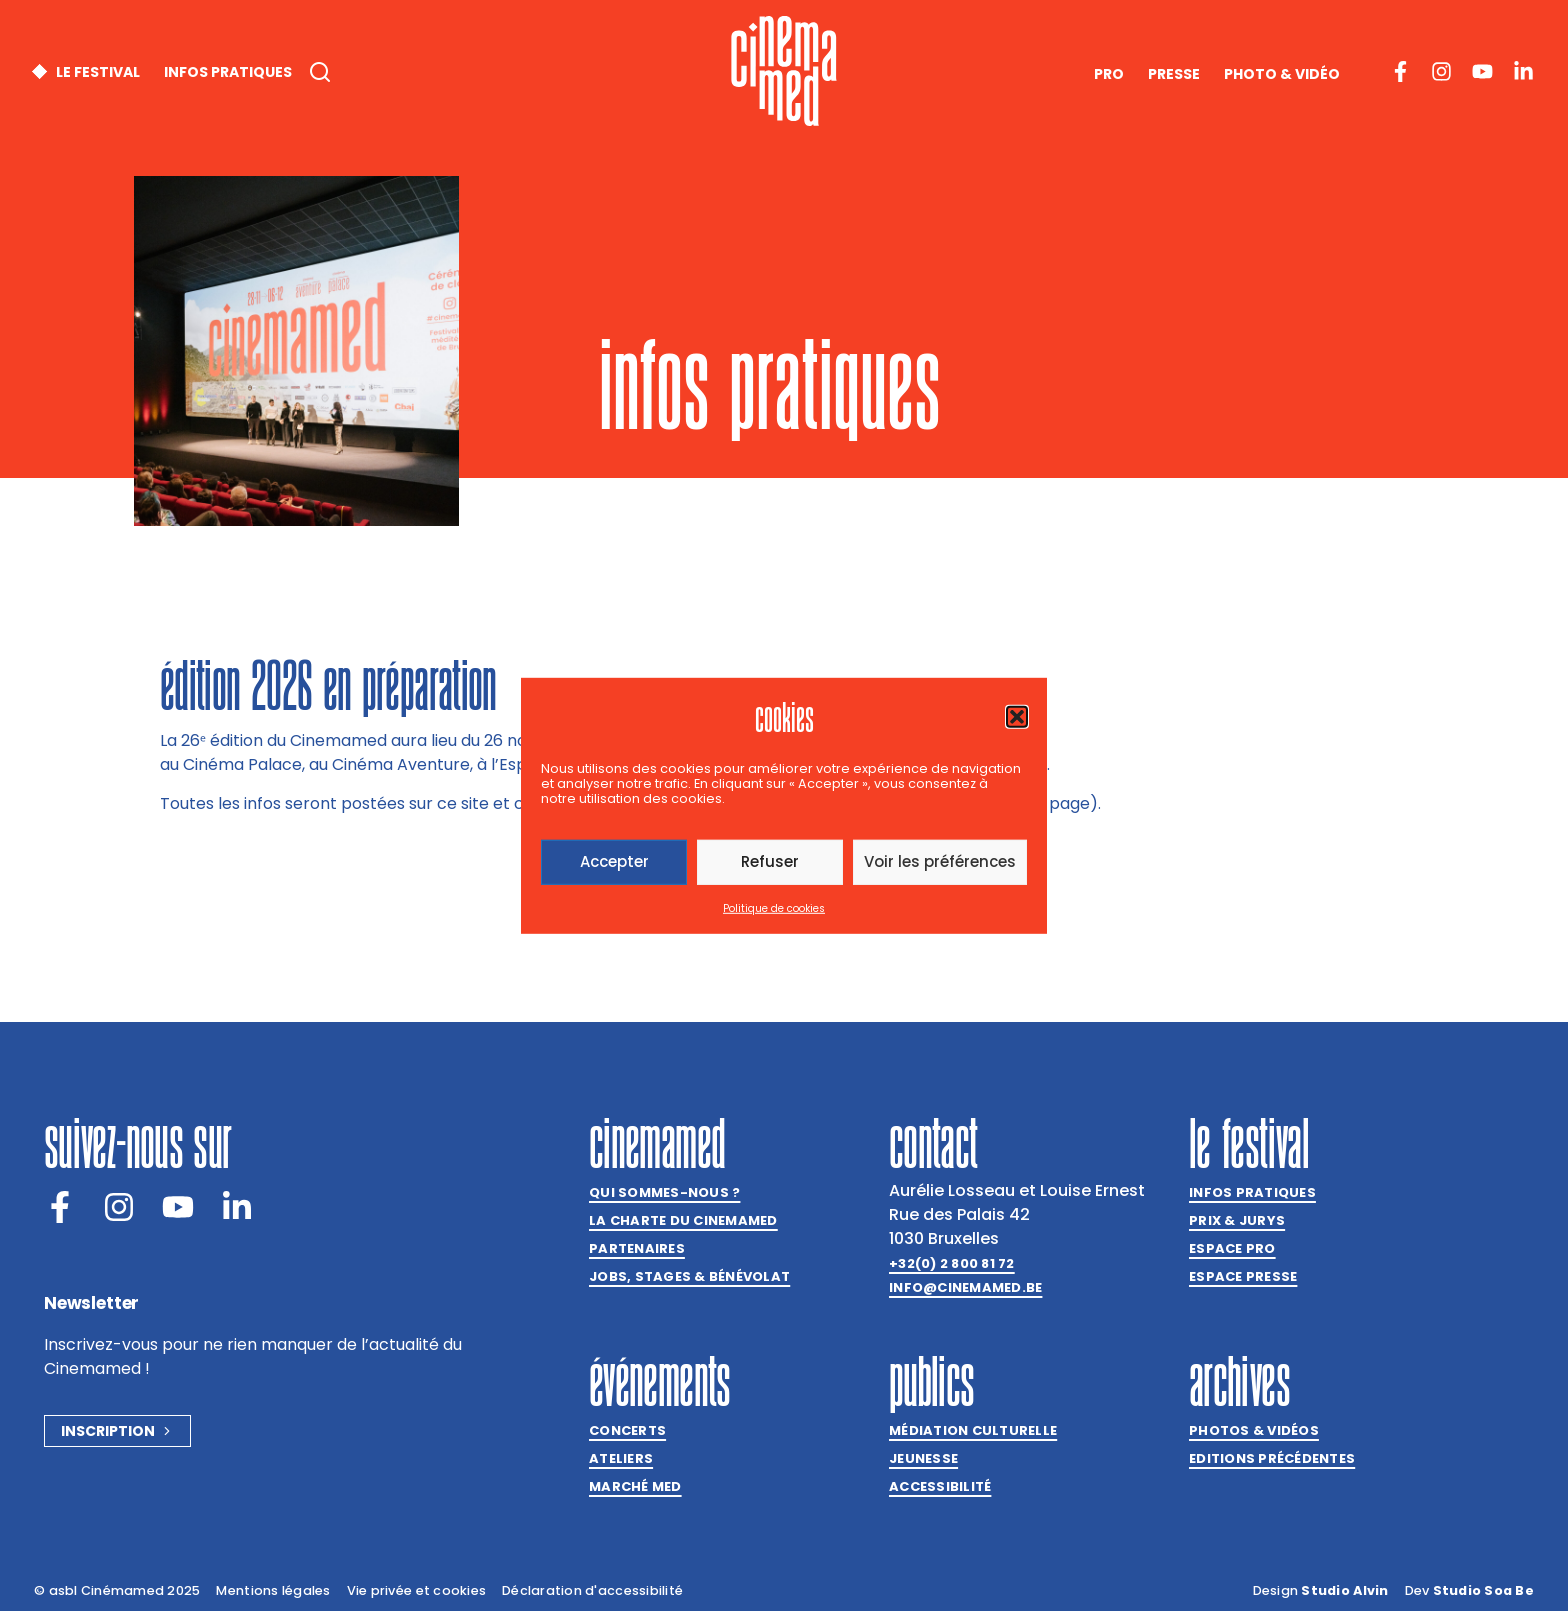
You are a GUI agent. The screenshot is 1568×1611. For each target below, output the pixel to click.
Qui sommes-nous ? (664, 1192)
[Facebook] (60, 1207)
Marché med (635, 1486)
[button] (1017, 716)
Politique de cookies (774, 908)
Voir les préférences (940, 861)
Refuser (770, 861)
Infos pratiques (1252, 1192)
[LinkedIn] (237, 1207)
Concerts (627, 1430)
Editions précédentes (1272, 1458)
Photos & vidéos (1254, 1430)
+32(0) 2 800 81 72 (952, 1263)
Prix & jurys (1237, 1220)
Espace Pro (1232, 1248)
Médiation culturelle (973, 1430)
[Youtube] (178, 1207)
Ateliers (621, 1458)
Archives (1239, 1381)
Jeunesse (923, 1458)
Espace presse (1243, 1276)
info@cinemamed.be (965, 1287)
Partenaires (637, 1248)
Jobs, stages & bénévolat (689, 1276)
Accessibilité (940, 1486)
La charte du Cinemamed (683, 1220)
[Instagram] (119, 1207)
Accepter (614, 861)
